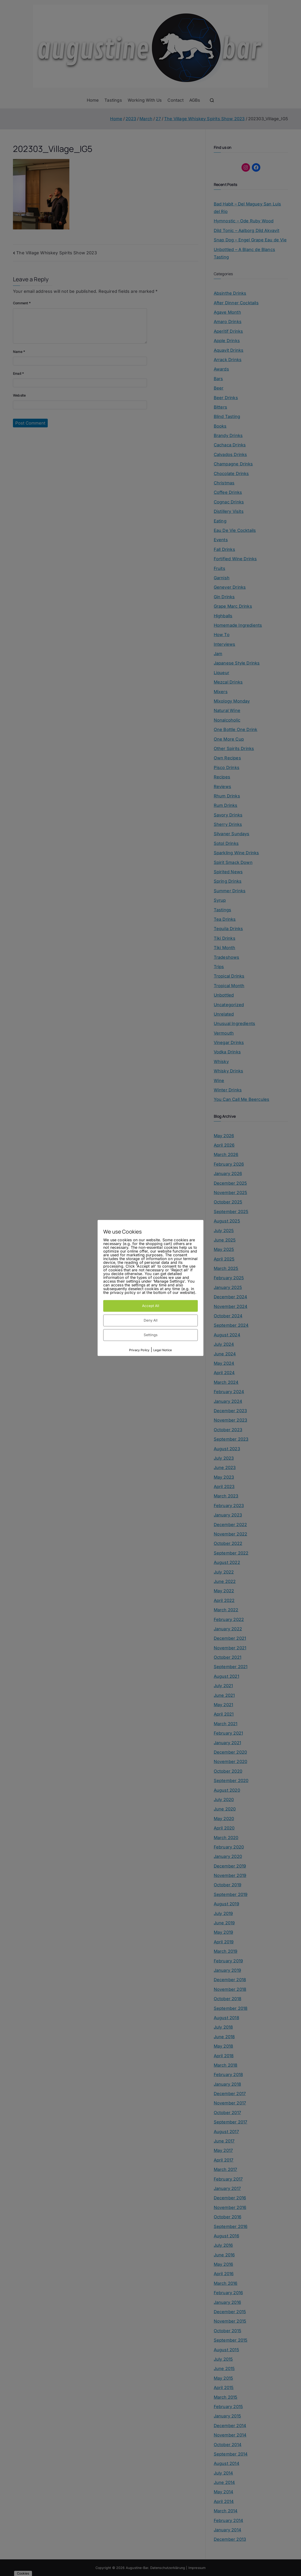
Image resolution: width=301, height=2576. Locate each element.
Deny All (151, 1320)
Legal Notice (162, 1350)
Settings (151, 1335)
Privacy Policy (139, 1350)
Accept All (150, 1305)
